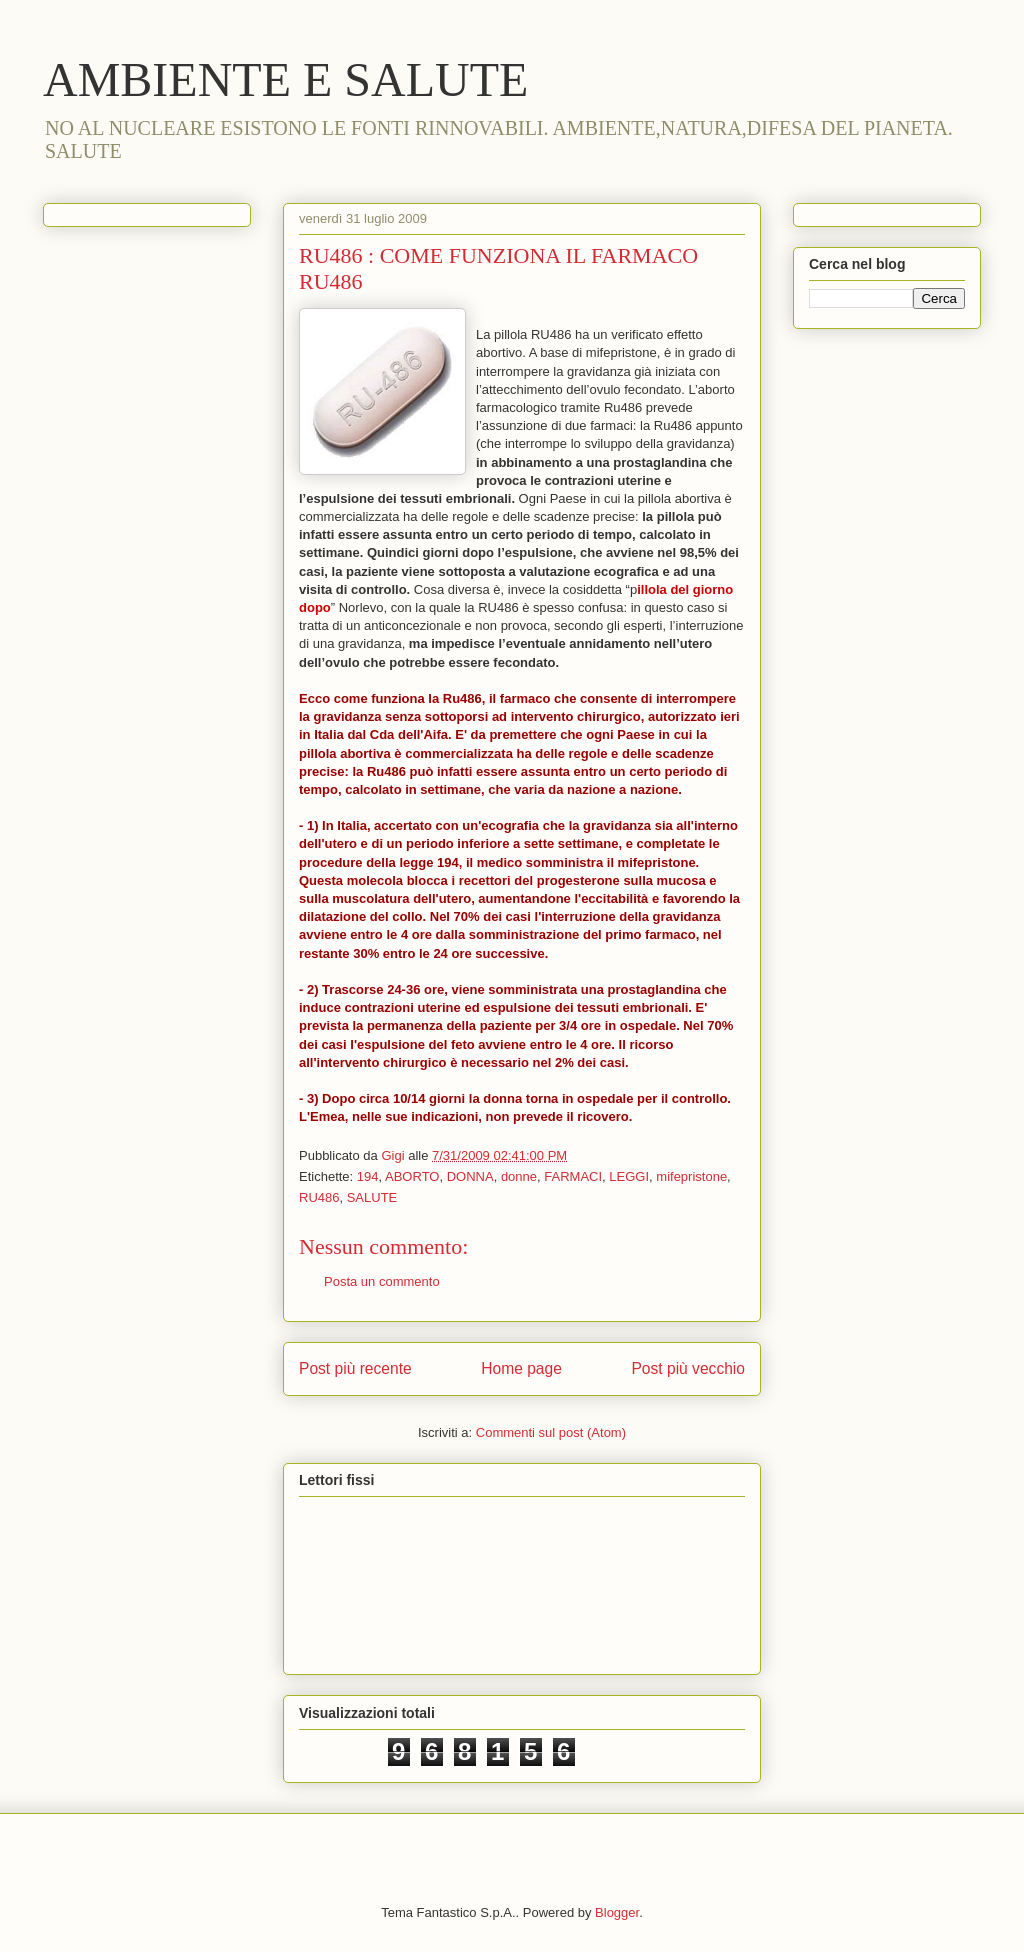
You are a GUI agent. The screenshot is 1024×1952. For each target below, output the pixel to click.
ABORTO (412, 1176)
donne (519, 1176)
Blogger (617, 1912)
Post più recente (355, 1368)
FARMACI (573, 1176)
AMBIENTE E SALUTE (285, 79)
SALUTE (372, 1197)
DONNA (470, 1176)
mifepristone (691, 1176)
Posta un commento (382, 1281)
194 (368, 1176)
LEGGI (629, 1176)
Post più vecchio (688, 1368)
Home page (521, 1368)
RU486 (319, 1197)
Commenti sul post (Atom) (551, 1432)
